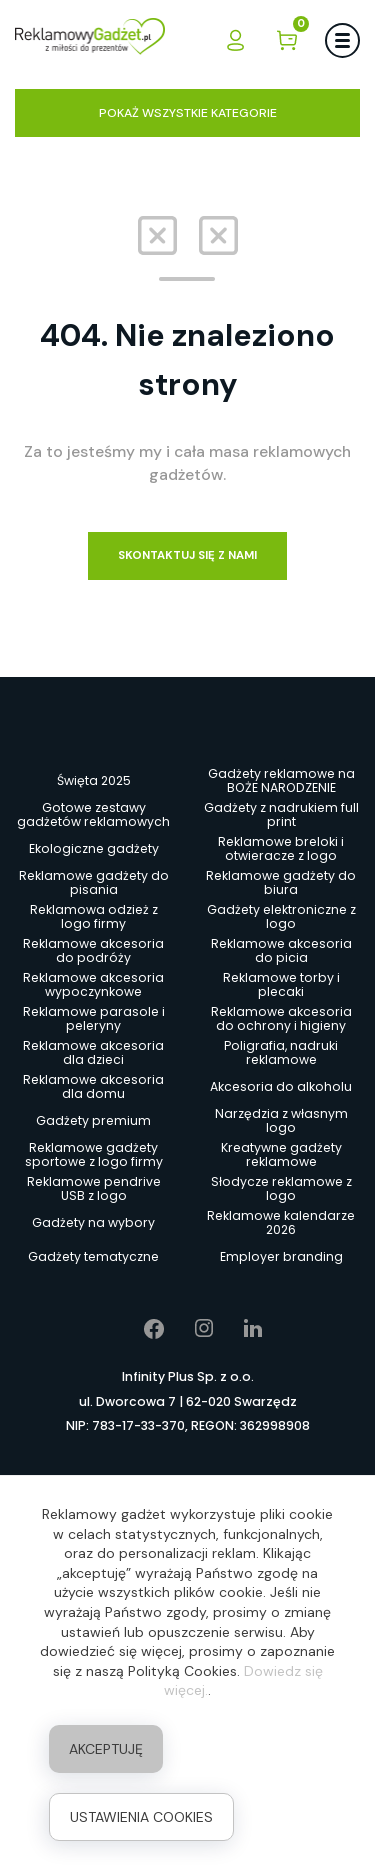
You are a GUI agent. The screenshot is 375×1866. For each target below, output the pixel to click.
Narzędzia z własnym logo (281, 1121)
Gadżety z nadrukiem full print (281, 815)
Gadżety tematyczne (93, 1256)
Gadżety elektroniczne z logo (281, 917)
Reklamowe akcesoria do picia (281, 951)
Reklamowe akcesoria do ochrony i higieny (281, 1019)
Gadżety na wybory (93, 1222)
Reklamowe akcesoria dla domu (93, 1087)
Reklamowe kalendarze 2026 (281, 1223)
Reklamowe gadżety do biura (281, 883)
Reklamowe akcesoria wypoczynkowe (93, 985)
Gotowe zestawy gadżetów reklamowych (93, 815)
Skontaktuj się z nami (187, 555)
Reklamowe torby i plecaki (281, 985)
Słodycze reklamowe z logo (281, 1189)
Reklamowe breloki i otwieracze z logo (281, 849)
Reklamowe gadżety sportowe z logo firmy (94, 1155)
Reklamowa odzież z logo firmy (94, 917)
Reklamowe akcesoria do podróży (93, 951)
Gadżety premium (93, 1120)
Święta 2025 (94, 780)
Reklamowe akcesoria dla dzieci (93, 1053)
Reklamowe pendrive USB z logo (94, 1189)
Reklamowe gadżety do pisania (94, 883)
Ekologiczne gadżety (94, 848)
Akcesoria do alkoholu (281, 1086)
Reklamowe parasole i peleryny (94, 1019)
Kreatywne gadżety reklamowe (281, 1155)
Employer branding (281, 1256)
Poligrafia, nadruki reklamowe (281, 1053)
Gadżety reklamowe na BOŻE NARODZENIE (281, 781)
